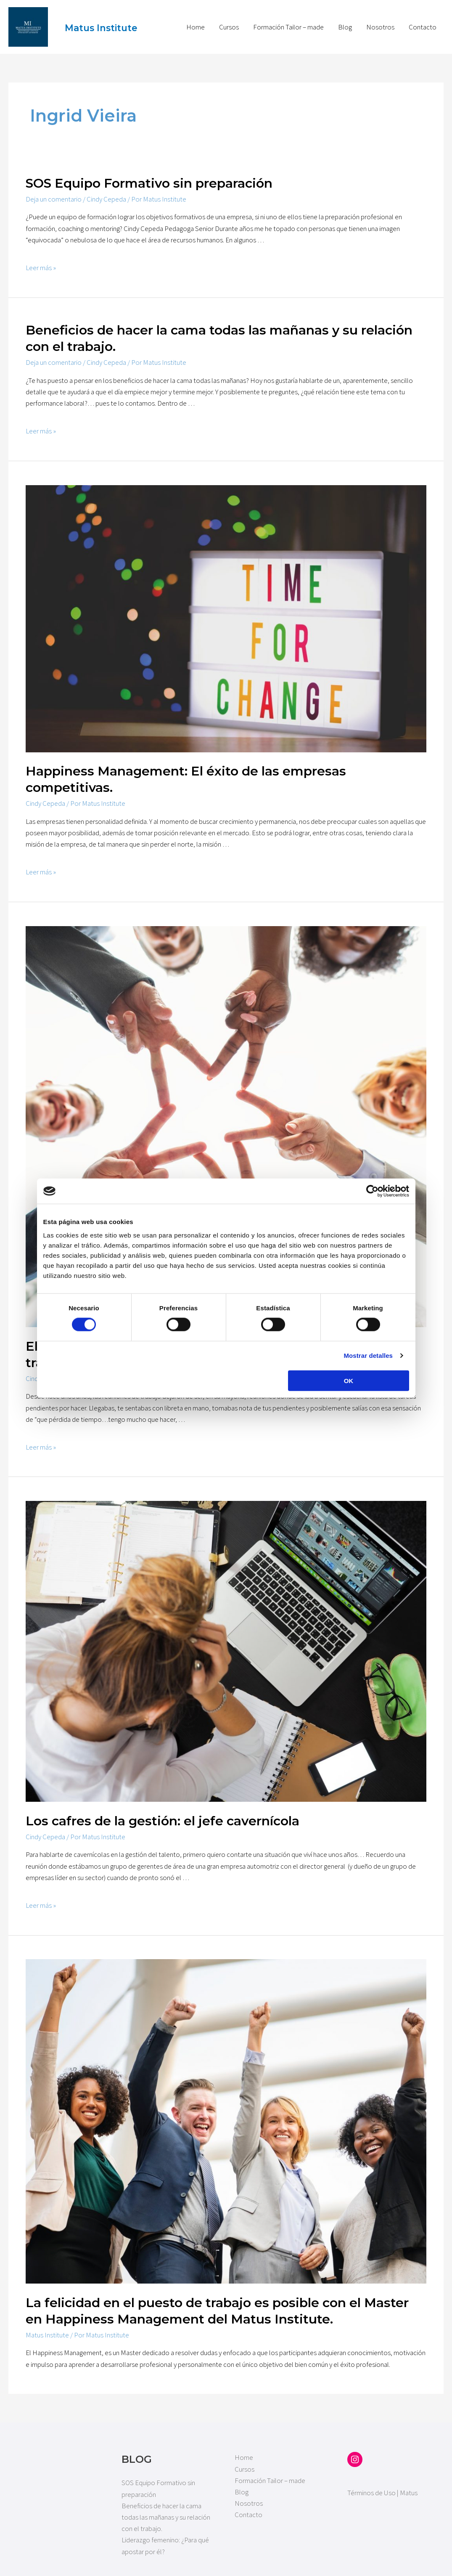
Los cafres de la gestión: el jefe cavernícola (162, 1810)
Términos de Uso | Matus (382, 2481)
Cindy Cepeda (106, 188)
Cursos (229, 21)
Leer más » (41, 256)
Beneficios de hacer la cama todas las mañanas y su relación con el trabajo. (166, 2506)
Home (195, 21)
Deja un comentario (54, 188)
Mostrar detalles (368, 1355)
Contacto (422, 21)
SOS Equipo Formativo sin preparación (149, 172)
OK (349, 1380)
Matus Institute (89, 21)
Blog (345, 21)
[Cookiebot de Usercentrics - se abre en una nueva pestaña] (372, 1191)
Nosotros (380, 21)
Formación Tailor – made (288, 21)
